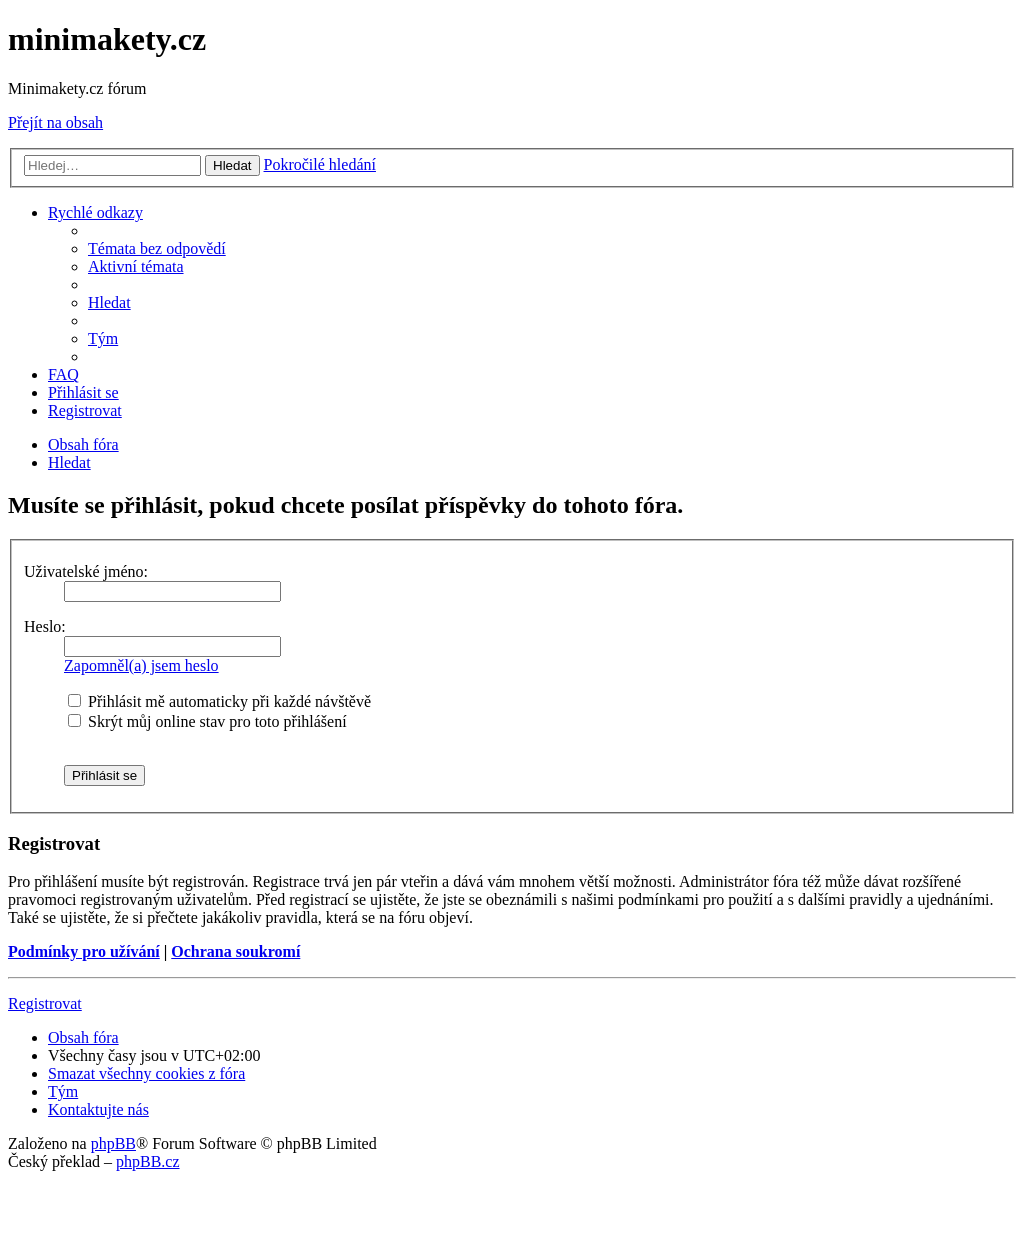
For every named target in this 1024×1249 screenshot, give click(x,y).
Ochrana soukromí (235, 951)
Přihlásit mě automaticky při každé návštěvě (219, 701)
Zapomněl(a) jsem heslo (141, 665)
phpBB (113, 1143)
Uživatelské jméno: (86, 571)
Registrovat (45, 1003)
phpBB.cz (148, 1161)
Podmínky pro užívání (84, 951)
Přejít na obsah (55, 122)
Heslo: (45, 626)
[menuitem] (157, 248)
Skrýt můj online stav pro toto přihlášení (207, 721)
